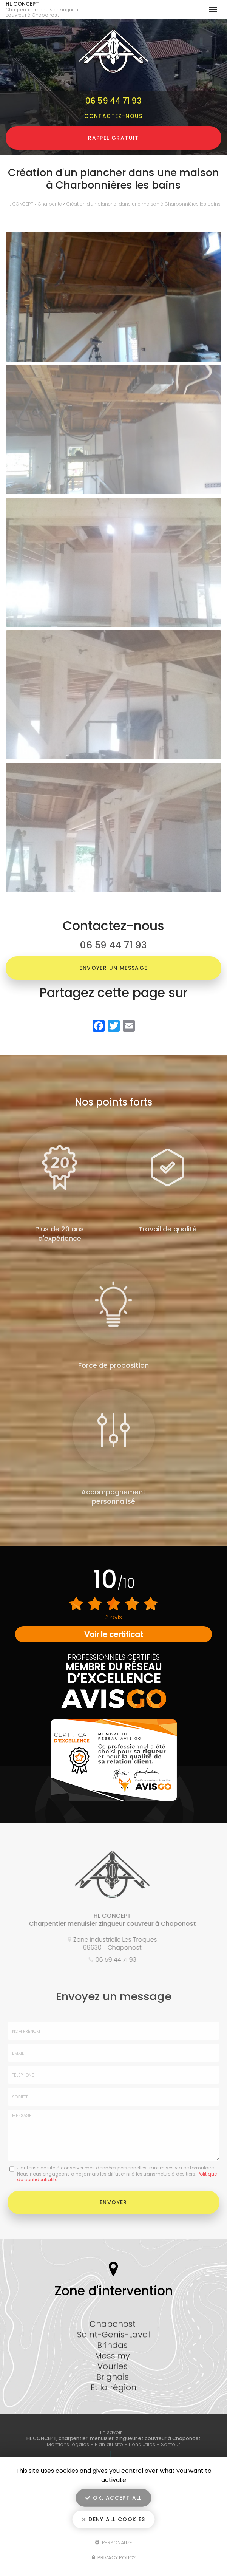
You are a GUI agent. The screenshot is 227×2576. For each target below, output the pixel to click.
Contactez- (113, 116)
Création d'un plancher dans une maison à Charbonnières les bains (143, 204)
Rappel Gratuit (113, 138)
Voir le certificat (113, 1634)
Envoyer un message (113, 968)
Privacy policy (114, 2557)
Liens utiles (142, 2444)
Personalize (113, 2542)
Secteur (170, 2444)
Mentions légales (68, 2444)
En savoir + (113, 2432)
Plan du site (109, 2444)
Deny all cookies (113, 2519)
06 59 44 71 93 (113, 100)
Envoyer (113, 2202)
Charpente (50, 204)
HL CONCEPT (48, 9)
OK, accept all (113, 2498)
